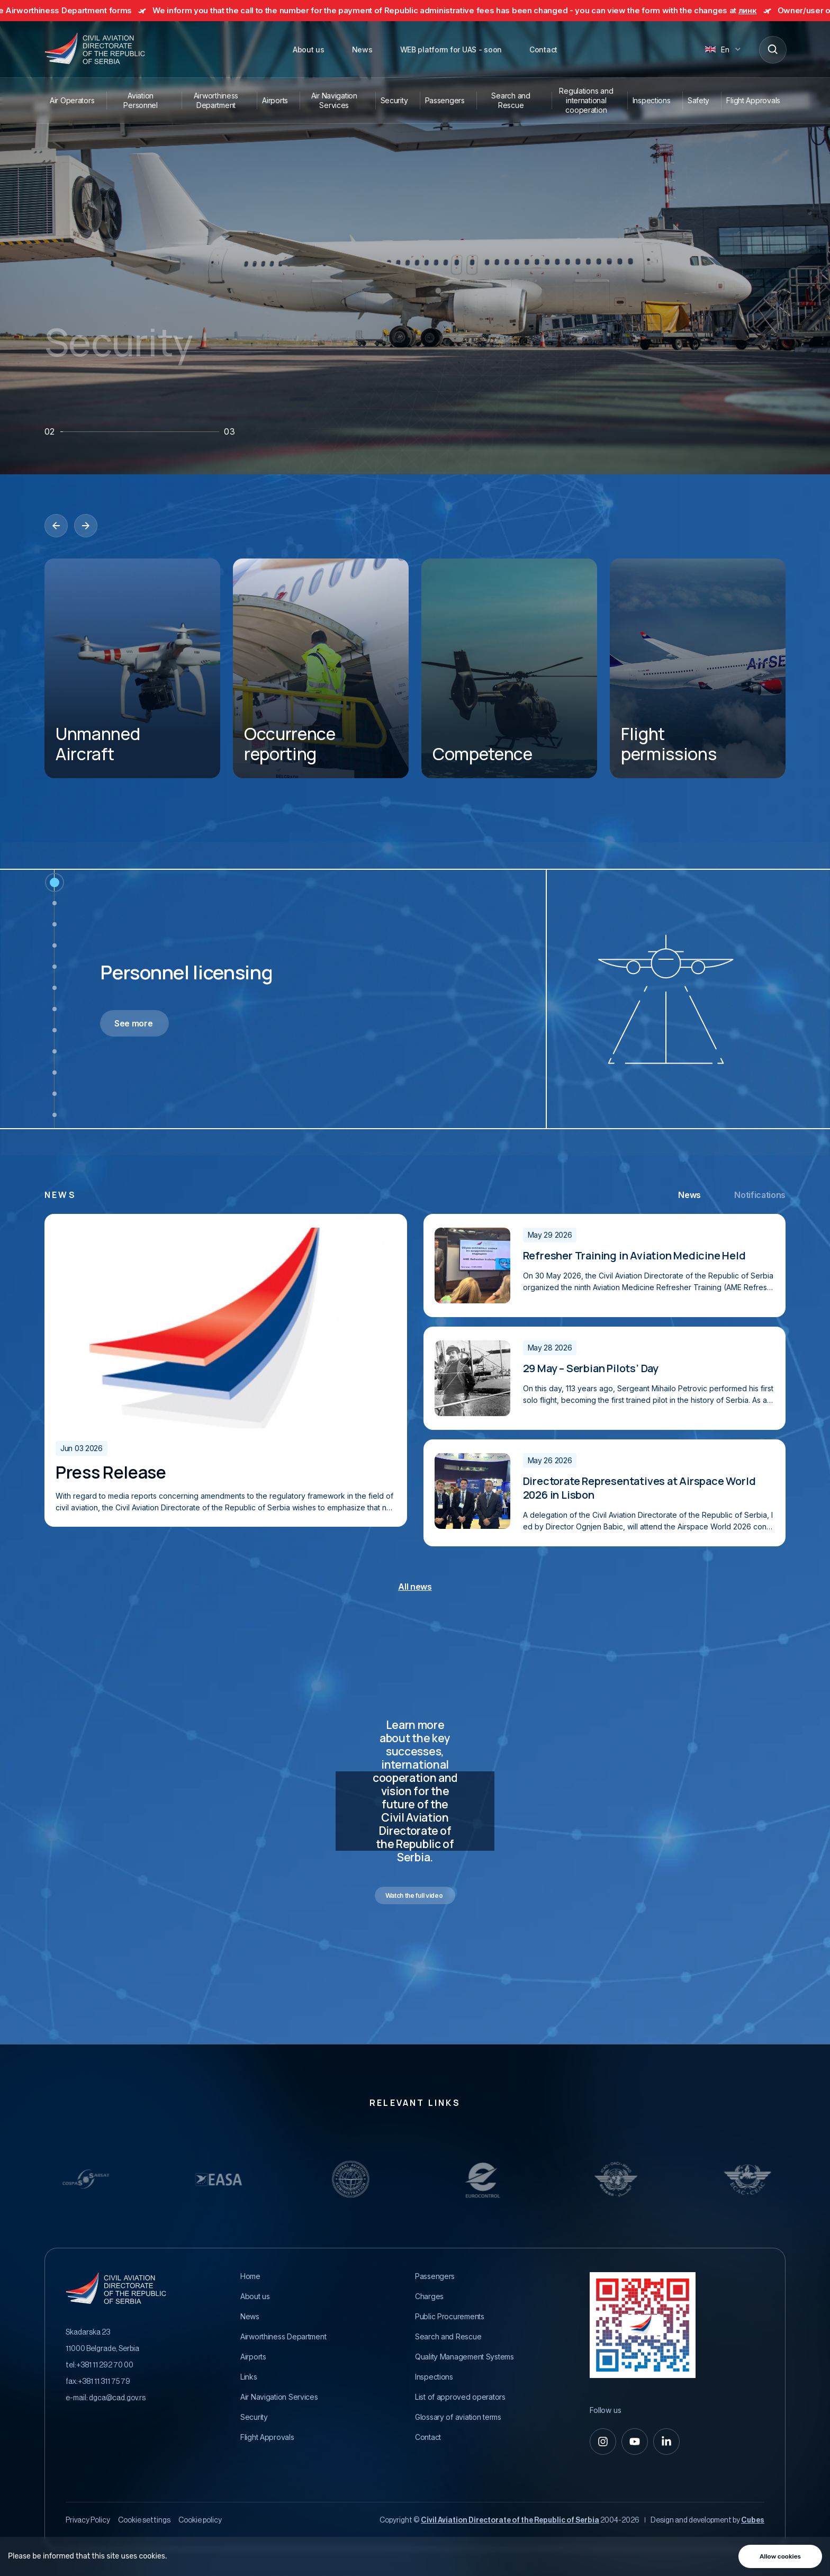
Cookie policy (200, 2520)
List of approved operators (460, 2397)
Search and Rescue (510, 100)
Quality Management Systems (464, 2357)
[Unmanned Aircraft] (132, 668)
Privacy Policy (88, 2520)
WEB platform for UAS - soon (451, 49)
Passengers (445, 100)
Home (250, 2276)
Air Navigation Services (334, 100)
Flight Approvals (753, 100)
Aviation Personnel (140, 100)
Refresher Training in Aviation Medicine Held (634, 1256)
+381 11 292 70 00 (104, 2365)
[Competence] (509, 668)
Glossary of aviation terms (458, 2417)
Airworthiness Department (216, 100)
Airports (275, 100)
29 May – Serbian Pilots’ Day (590, 1368)
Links (248, 2377)
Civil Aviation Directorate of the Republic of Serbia (510, 2520)
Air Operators (72, 100)
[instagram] (603, 2441)
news (60, 1195)
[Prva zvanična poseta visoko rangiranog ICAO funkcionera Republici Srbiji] (226, 1328)
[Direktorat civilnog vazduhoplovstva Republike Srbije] (94, 49)
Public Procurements (449, 2316)
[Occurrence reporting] (321, 668)
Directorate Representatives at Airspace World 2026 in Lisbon (639, 1488)
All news (414, 1586)
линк (763, 10)
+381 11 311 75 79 (104, 2381)
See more (133, 1023)
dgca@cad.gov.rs (117, 2398)
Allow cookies (780, 2556)
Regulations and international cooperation (586, 100)
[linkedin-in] (666, 2441)
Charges (429, 2296)
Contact (543, 49)
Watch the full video (414, 1895)
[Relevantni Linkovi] (149, 2179)
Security (394, 100)
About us (308, 49)
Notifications (760, 1195)
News (362, 49)
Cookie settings (144, 2520)
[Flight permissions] (698, 668)
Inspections (652, 100)
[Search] (772, 49)
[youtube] (634, 2441)
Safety (698, 100)
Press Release (111, 1472)
